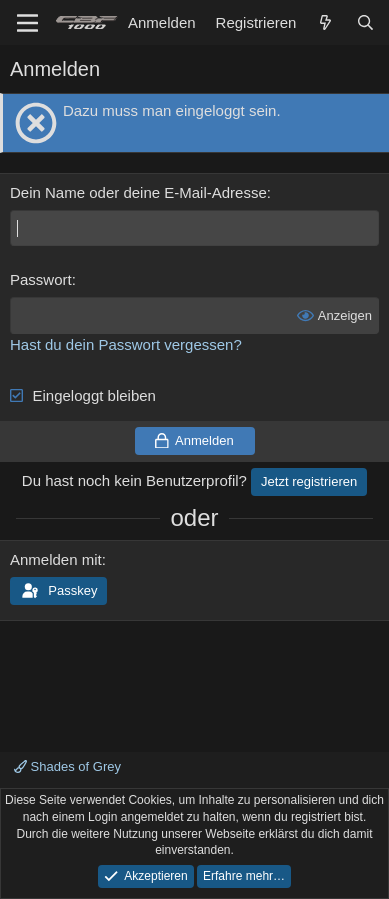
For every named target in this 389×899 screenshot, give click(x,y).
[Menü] (27, 23)
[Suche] (365, 22)
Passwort (41, 279)
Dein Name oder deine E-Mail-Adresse (138, 192)
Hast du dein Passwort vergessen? (126, 344)
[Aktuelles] (325, 22)
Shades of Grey (67, 766)
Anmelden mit (56, 559)
